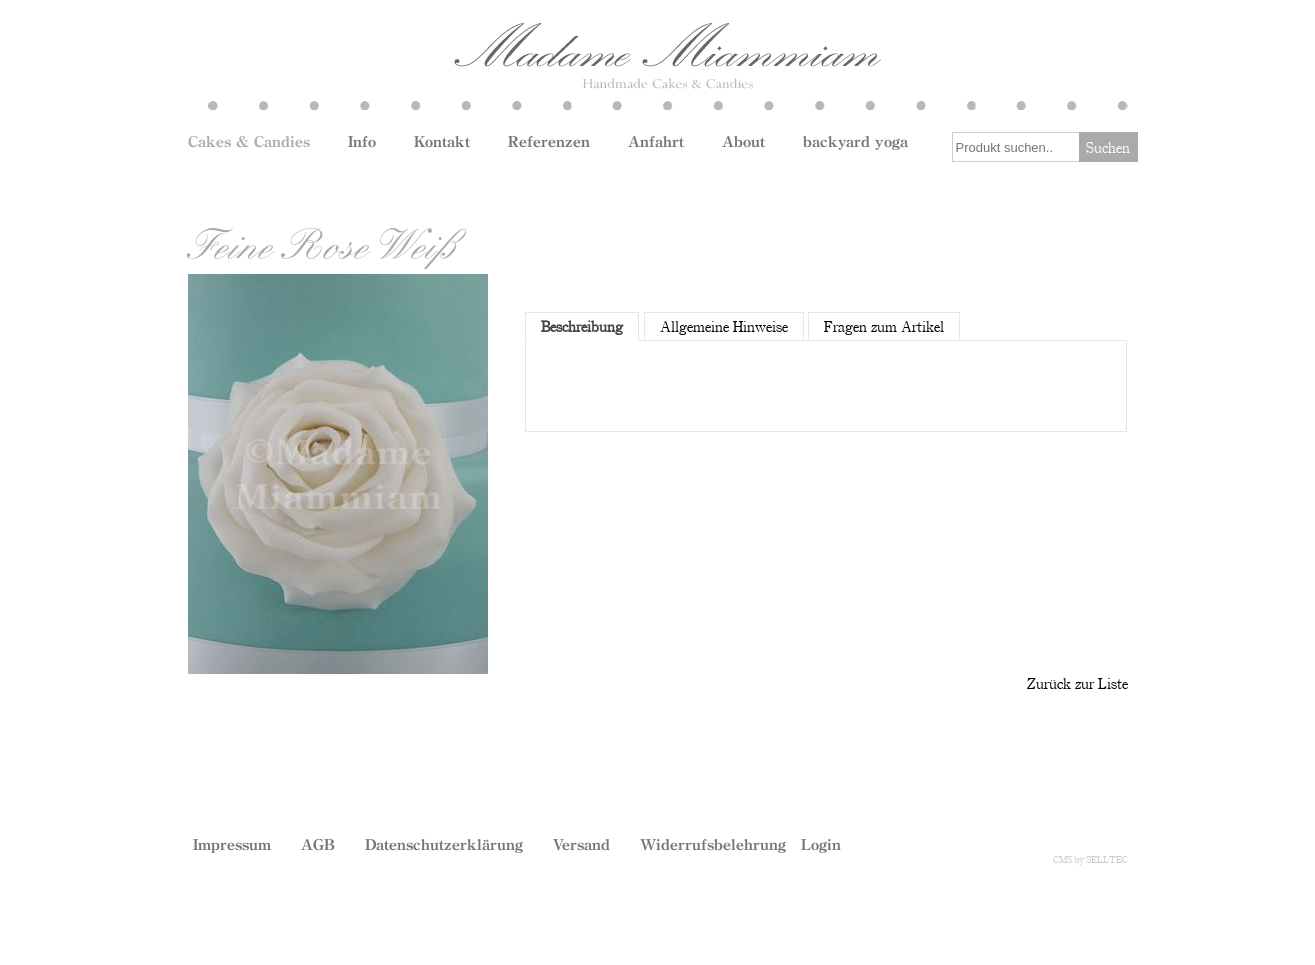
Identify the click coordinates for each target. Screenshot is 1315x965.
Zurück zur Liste (1077, 683)
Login (821, 844)
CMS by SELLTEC (1090, 859)
